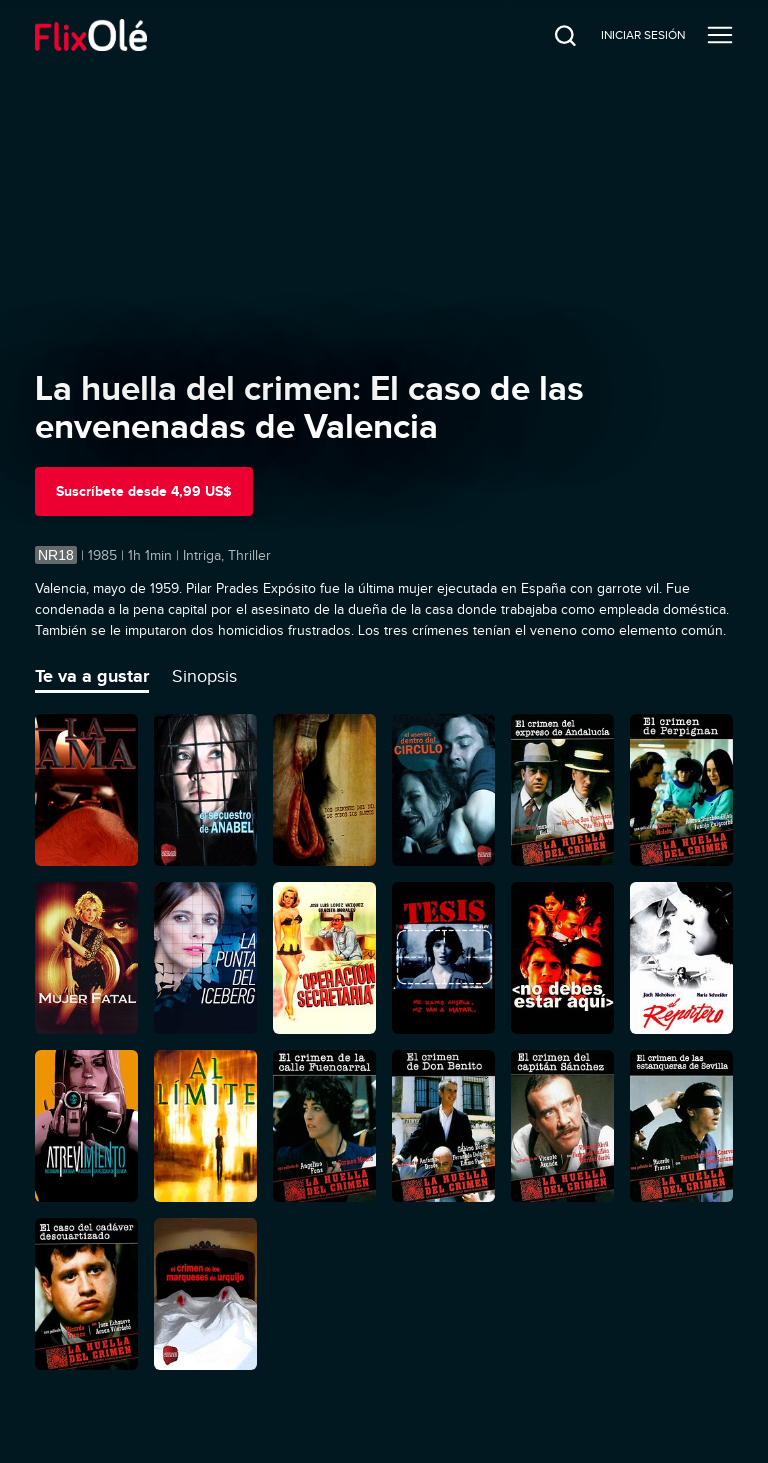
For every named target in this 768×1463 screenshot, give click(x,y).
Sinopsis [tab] (204, 676)
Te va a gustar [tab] (92, 676)
